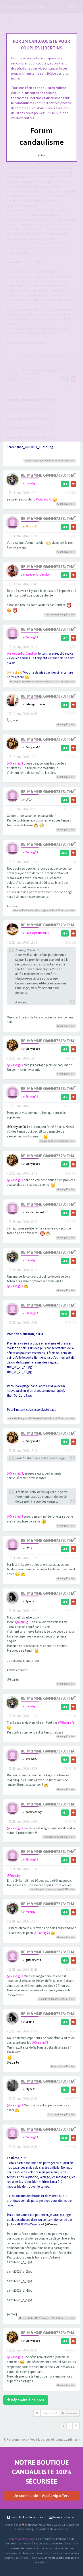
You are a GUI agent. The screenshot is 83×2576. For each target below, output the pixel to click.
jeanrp (54, 1998)
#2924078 (70, 2098)
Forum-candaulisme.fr (22, 2538)
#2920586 (70, 493)
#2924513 (70, 2350)
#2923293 (70, 1222)
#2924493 (70, 2147)
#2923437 (70, 1558)
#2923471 (70, 1869)
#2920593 (70, 584)
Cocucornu (48, 460)
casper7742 (61, 1889)
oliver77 (29, 460)
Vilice (38, 460)
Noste (39, 910)
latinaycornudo (35, 704)
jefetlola (49, 910)
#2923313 (70, 1270)
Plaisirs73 (31, 526)
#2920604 (70, 647)
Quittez (41, 155)
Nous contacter (62, 2517)
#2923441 (70, 1716)
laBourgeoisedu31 (37, 933)
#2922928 (70, 809)
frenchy (30, 483)
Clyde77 (63, 1998)
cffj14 (28, 799)
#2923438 (70, 1611)
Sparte (29, 1601)
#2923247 (70, 862)
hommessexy (33, 1812)
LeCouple (51, 614)
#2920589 (70, 536)
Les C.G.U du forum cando (26, 2517)
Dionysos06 (32, 747)
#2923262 (70, 1173)
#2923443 (70, 1768)
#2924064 (70, 2031)
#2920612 (70, 714)
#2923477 (70, 1921)
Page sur (50, 2413)
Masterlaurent (34, 1212)
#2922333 (70, 757)
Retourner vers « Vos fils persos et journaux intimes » (41, 2439)
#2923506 (70, 1969)
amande (12, 1418)
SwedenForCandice (37, 574)
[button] (76, 2425)
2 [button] (69, 2425)
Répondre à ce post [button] (25, 2399)
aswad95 (31, 1759)
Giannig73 (62, 503)
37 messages (69, 2413)
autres (64, 460)
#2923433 (70, 1322)
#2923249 (70, 942)
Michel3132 (50, 1836)
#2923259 (70, 1106)
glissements (61, 1141)
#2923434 (70, 1451)
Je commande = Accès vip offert (41, 2495)
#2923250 (70, 1058)
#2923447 (70, 1821)
